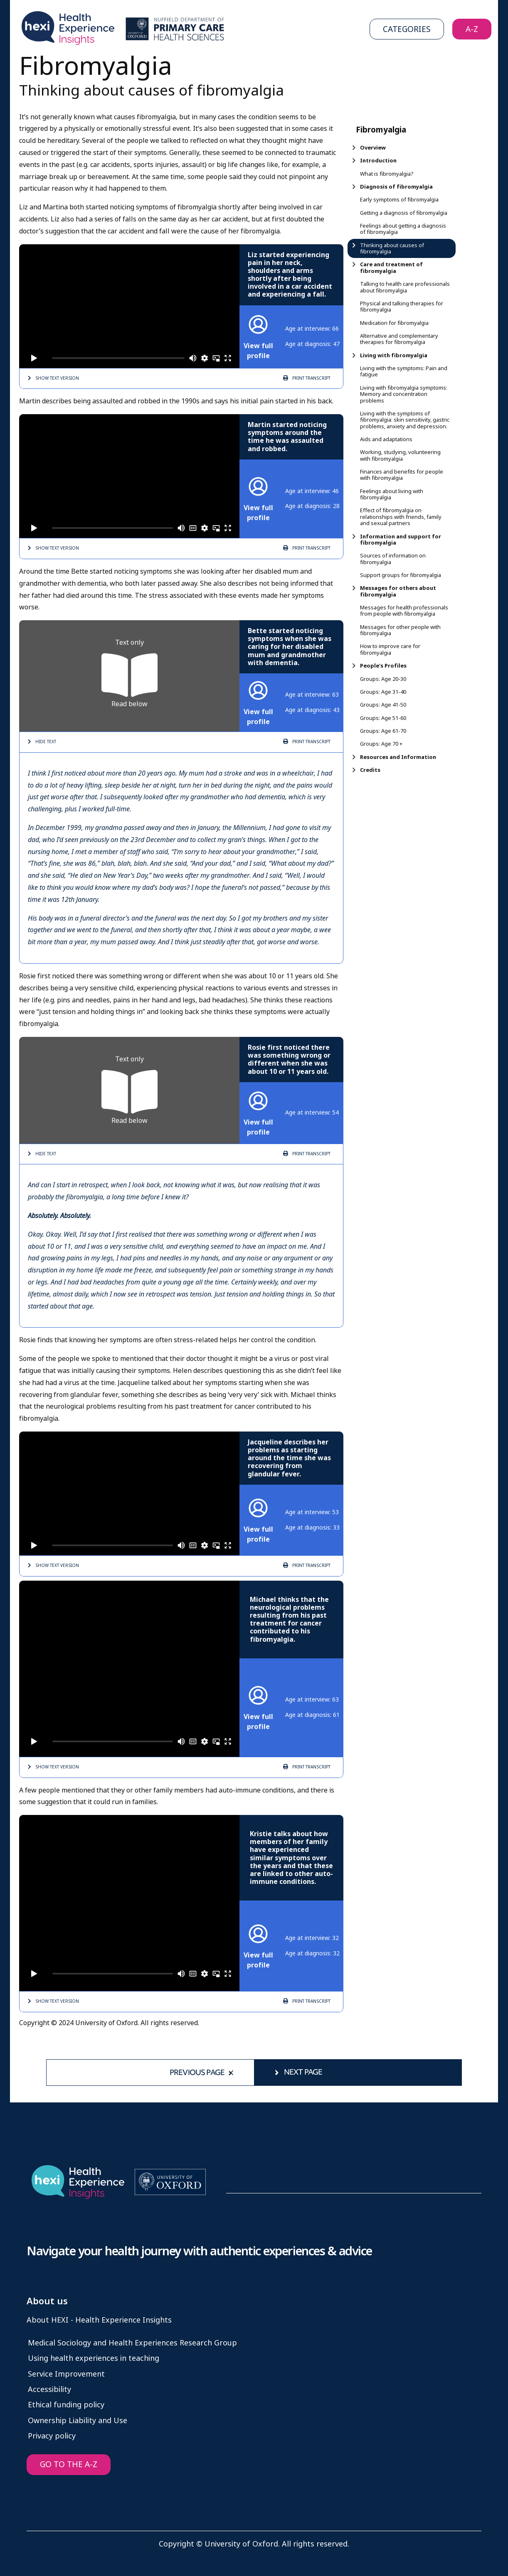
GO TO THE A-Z (68, 2464)
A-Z (472, 29)
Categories (407, 29)
